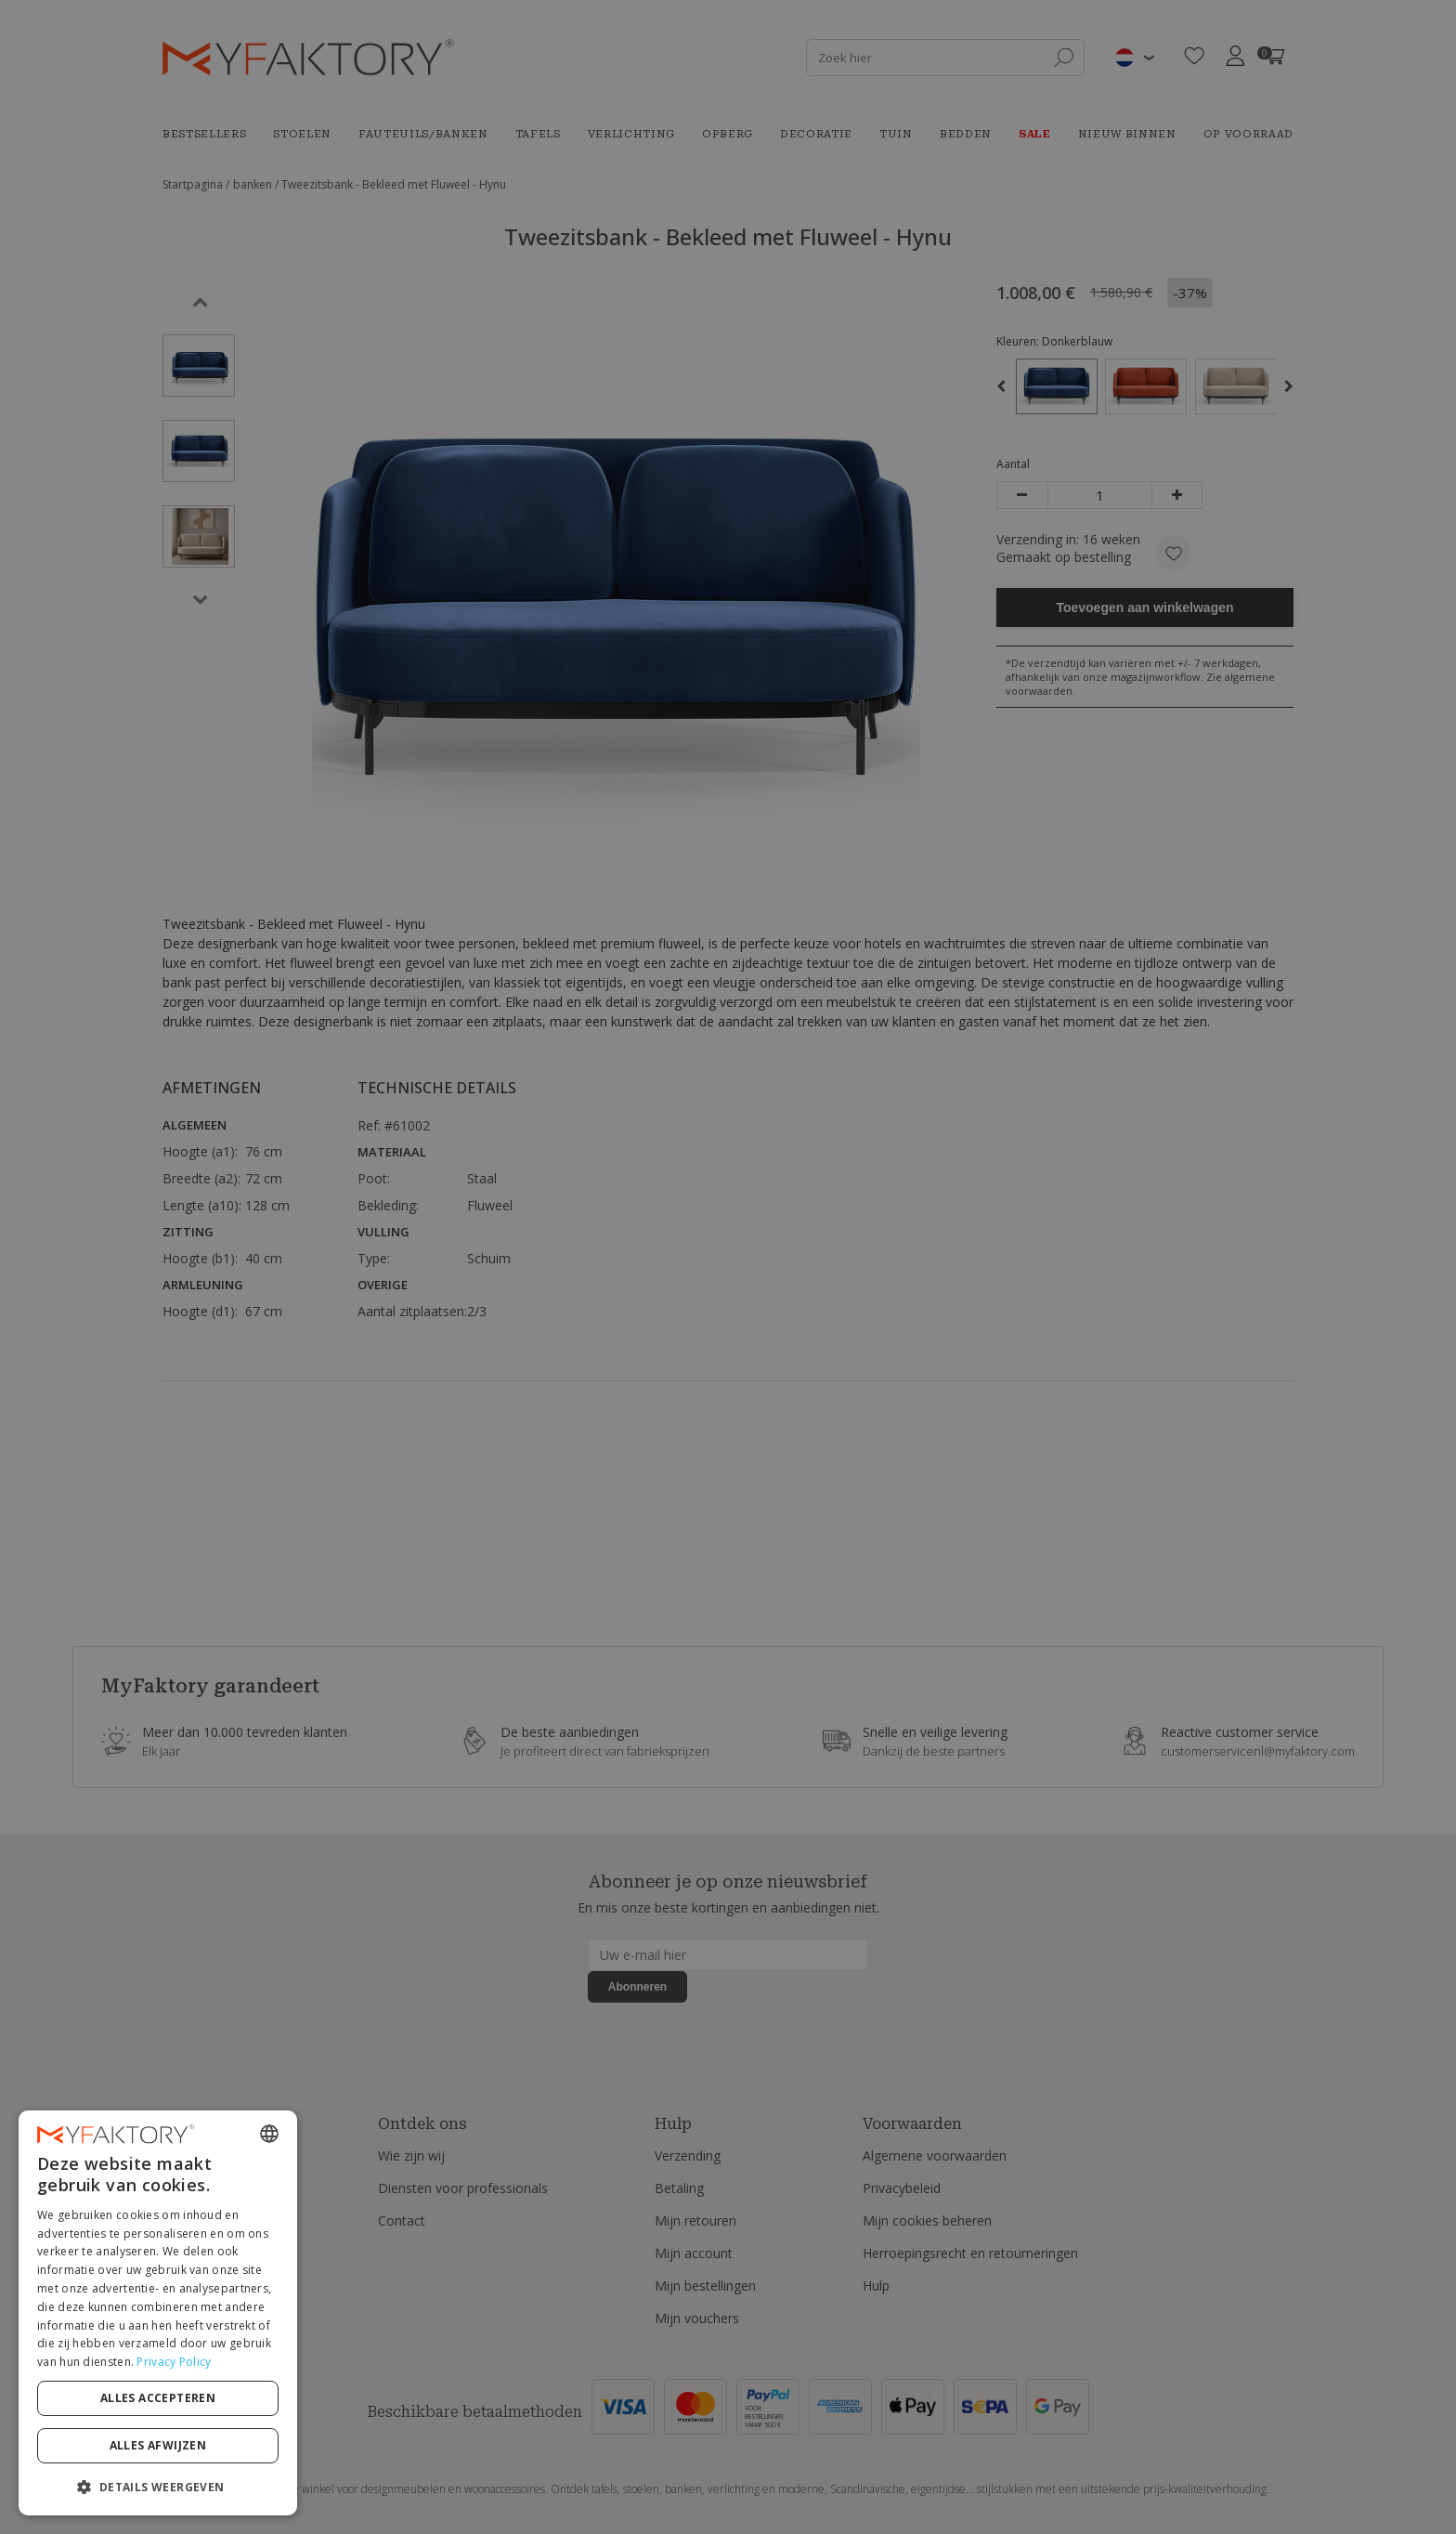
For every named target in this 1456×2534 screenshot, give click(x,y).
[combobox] (269, 2133)
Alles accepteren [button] (157, 2398)
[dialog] (158, 2312)
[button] (158, 2486)
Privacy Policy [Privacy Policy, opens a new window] (173, 2362)
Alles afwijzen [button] (158, 2445)
